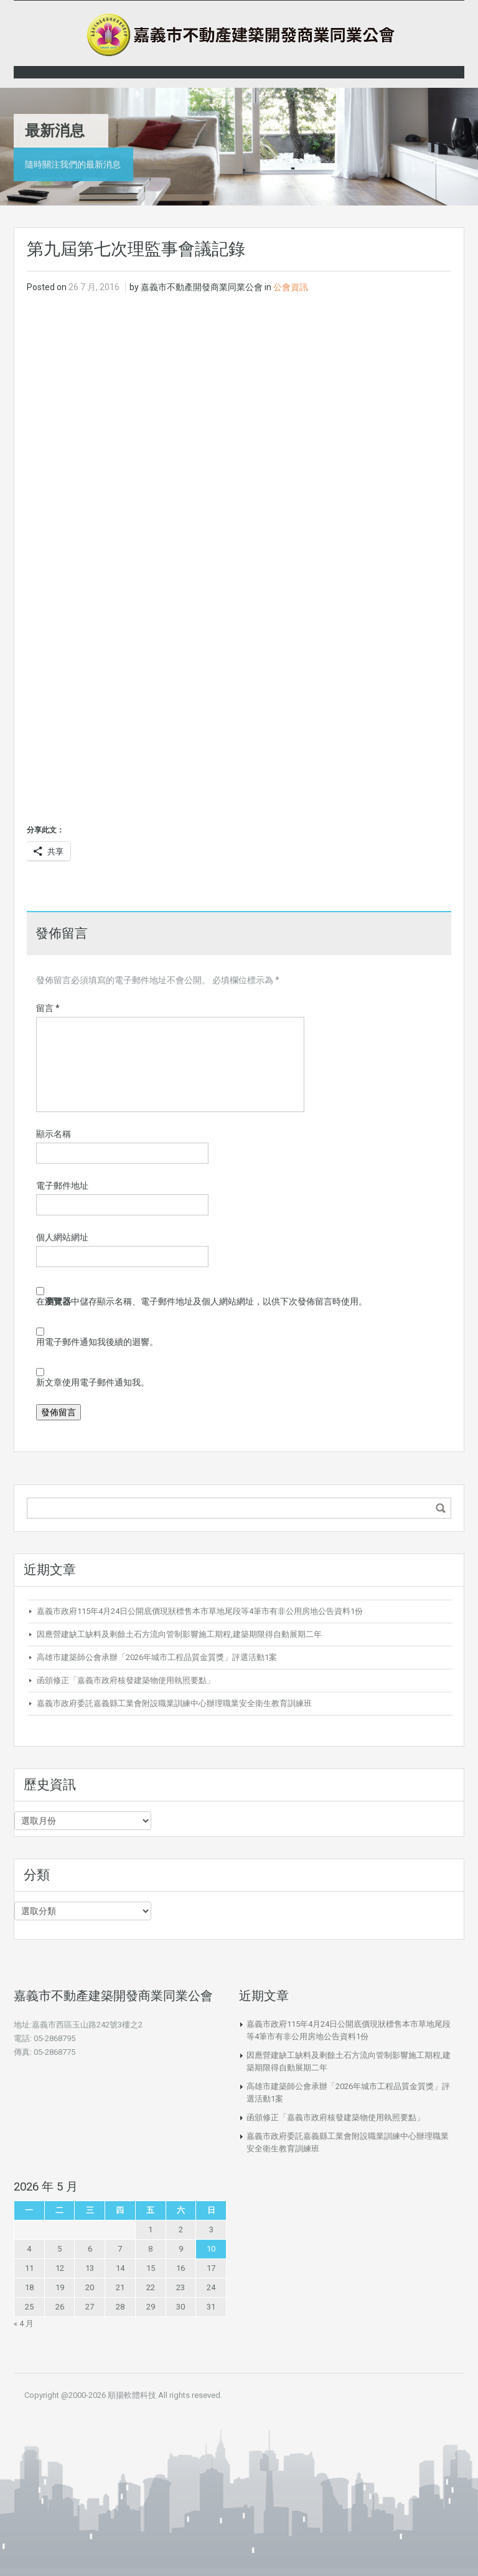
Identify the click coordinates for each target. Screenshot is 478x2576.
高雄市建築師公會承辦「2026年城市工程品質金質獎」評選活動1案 (157, 1657)
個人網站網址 (62, 1237)
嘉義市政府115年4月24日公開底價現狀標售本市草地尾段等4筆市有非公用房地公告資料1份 (200, 1611)
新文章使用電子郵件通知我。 (92, 1382)
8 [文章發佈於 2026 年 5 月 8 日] (150, 2248)
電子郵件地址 (62, 1186)
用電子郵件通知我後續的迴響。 (97, 1342)
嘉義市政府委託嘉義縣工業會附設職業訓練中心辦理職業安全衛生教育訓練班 (174, 1703)
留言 (48, 1008)
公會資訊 (290, 287)
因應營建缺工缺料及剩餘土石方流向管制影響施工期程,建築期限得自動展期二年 (179, 1634)
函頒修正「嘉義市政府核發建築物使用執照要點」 (126, 1680)
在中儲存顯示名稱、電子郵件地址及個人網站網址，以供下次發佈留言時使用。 (201, 1301)
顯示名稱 (53, 1134)
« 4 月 (24, 2323)
